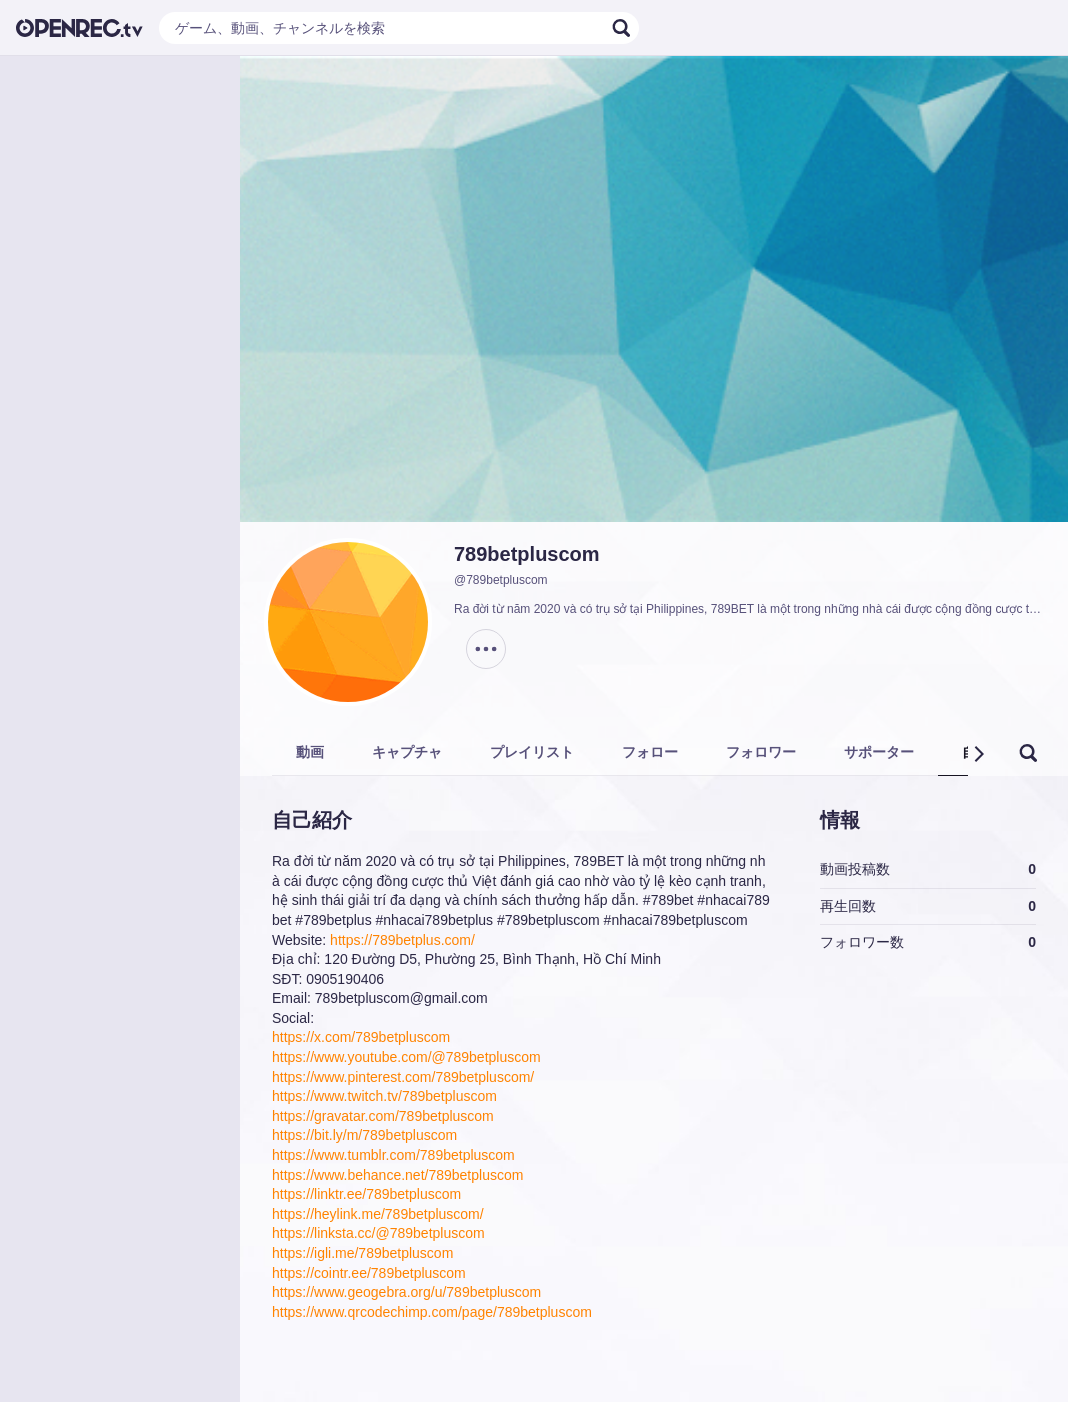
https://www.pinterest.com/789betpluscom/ (403, 1077)
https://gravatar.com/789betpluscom (383, 1116)
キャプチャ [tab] (407, 752)
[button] (978, 754)
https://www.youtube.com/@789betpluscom (406, 1057)
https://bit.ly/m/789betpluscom (364, 1135)
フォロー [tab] (650, 752)
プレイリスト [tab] (532, 752)
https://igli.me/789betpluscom (362, 1253)
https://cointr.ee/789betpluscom (369, 1273)
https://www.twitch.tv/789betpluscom (384, 1096)
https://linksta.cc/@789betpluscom (378, 1233)
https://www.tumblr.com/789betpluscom (393, 1155)
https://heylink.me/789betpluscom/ (378, 1214)
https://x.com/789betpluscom (361, 1037)
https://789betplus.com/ (402, 940)
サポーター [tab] (879, 752)
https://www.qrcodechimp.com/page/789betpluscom (432, 1312)
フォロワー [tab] (761, 752)
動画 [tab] (310, 752)
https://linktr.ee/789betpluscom (366, 1194)
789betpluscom (527, 554)
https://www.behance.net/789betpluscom (397, 1175)
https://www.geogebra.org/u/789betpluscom (406, 1292)
